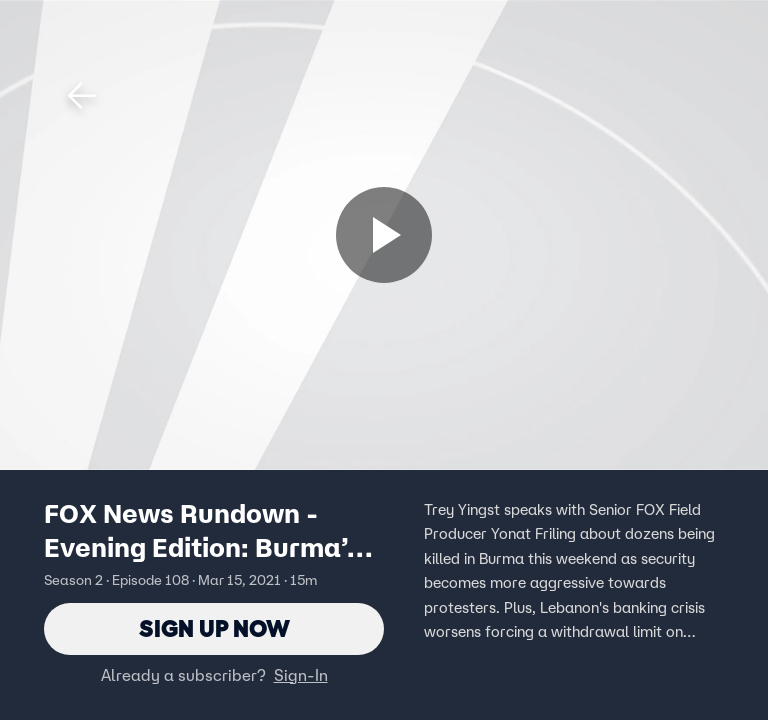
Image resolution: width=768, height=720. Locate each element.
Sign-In (301, 675)
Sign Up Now (214, 628)
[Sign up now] (384, 235)
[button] (82, 96)
